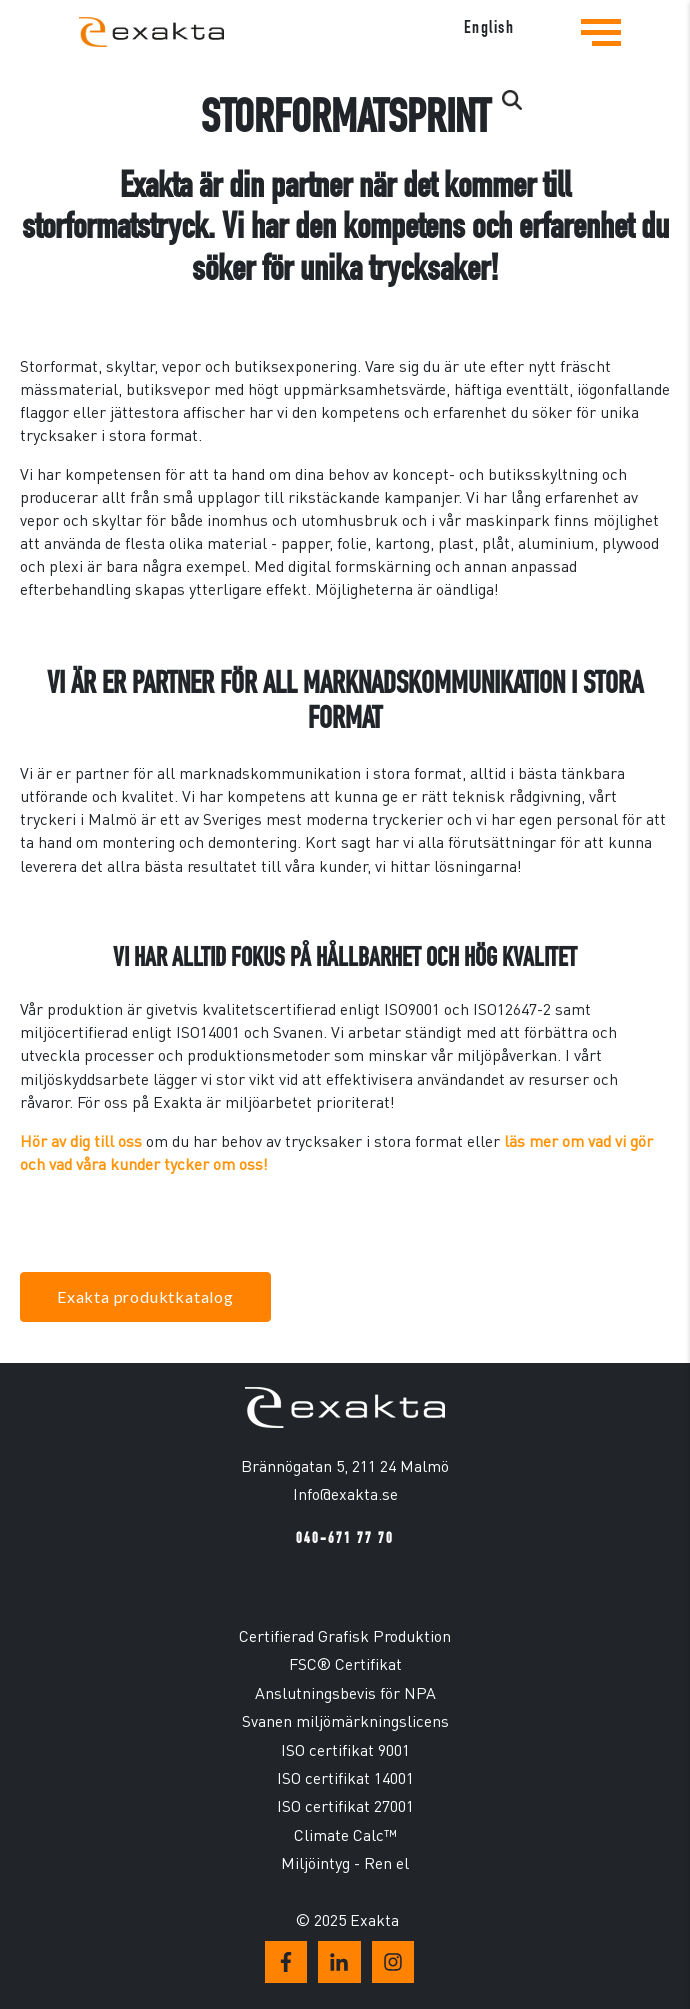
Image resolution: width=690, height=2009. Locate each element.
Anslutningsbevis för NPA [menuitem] (345, 1692)
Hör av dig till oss (81, 1140)
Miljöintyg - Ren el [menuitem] (345, 1862)
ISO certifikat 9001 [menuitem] (345, 1749)
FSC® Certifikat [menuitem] (345, 1663)
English (489, 27)
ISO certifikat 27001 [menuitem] (345, 1805)
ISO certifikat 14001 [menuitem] (345, 1777)
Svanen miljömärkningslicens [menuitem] (345, 1720)
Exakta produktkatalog (145, 1296)
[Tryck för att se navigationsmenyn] (601, 48)
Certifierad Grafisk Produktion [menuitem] (345, 1635)
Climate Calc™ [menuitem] (345, 1834)
